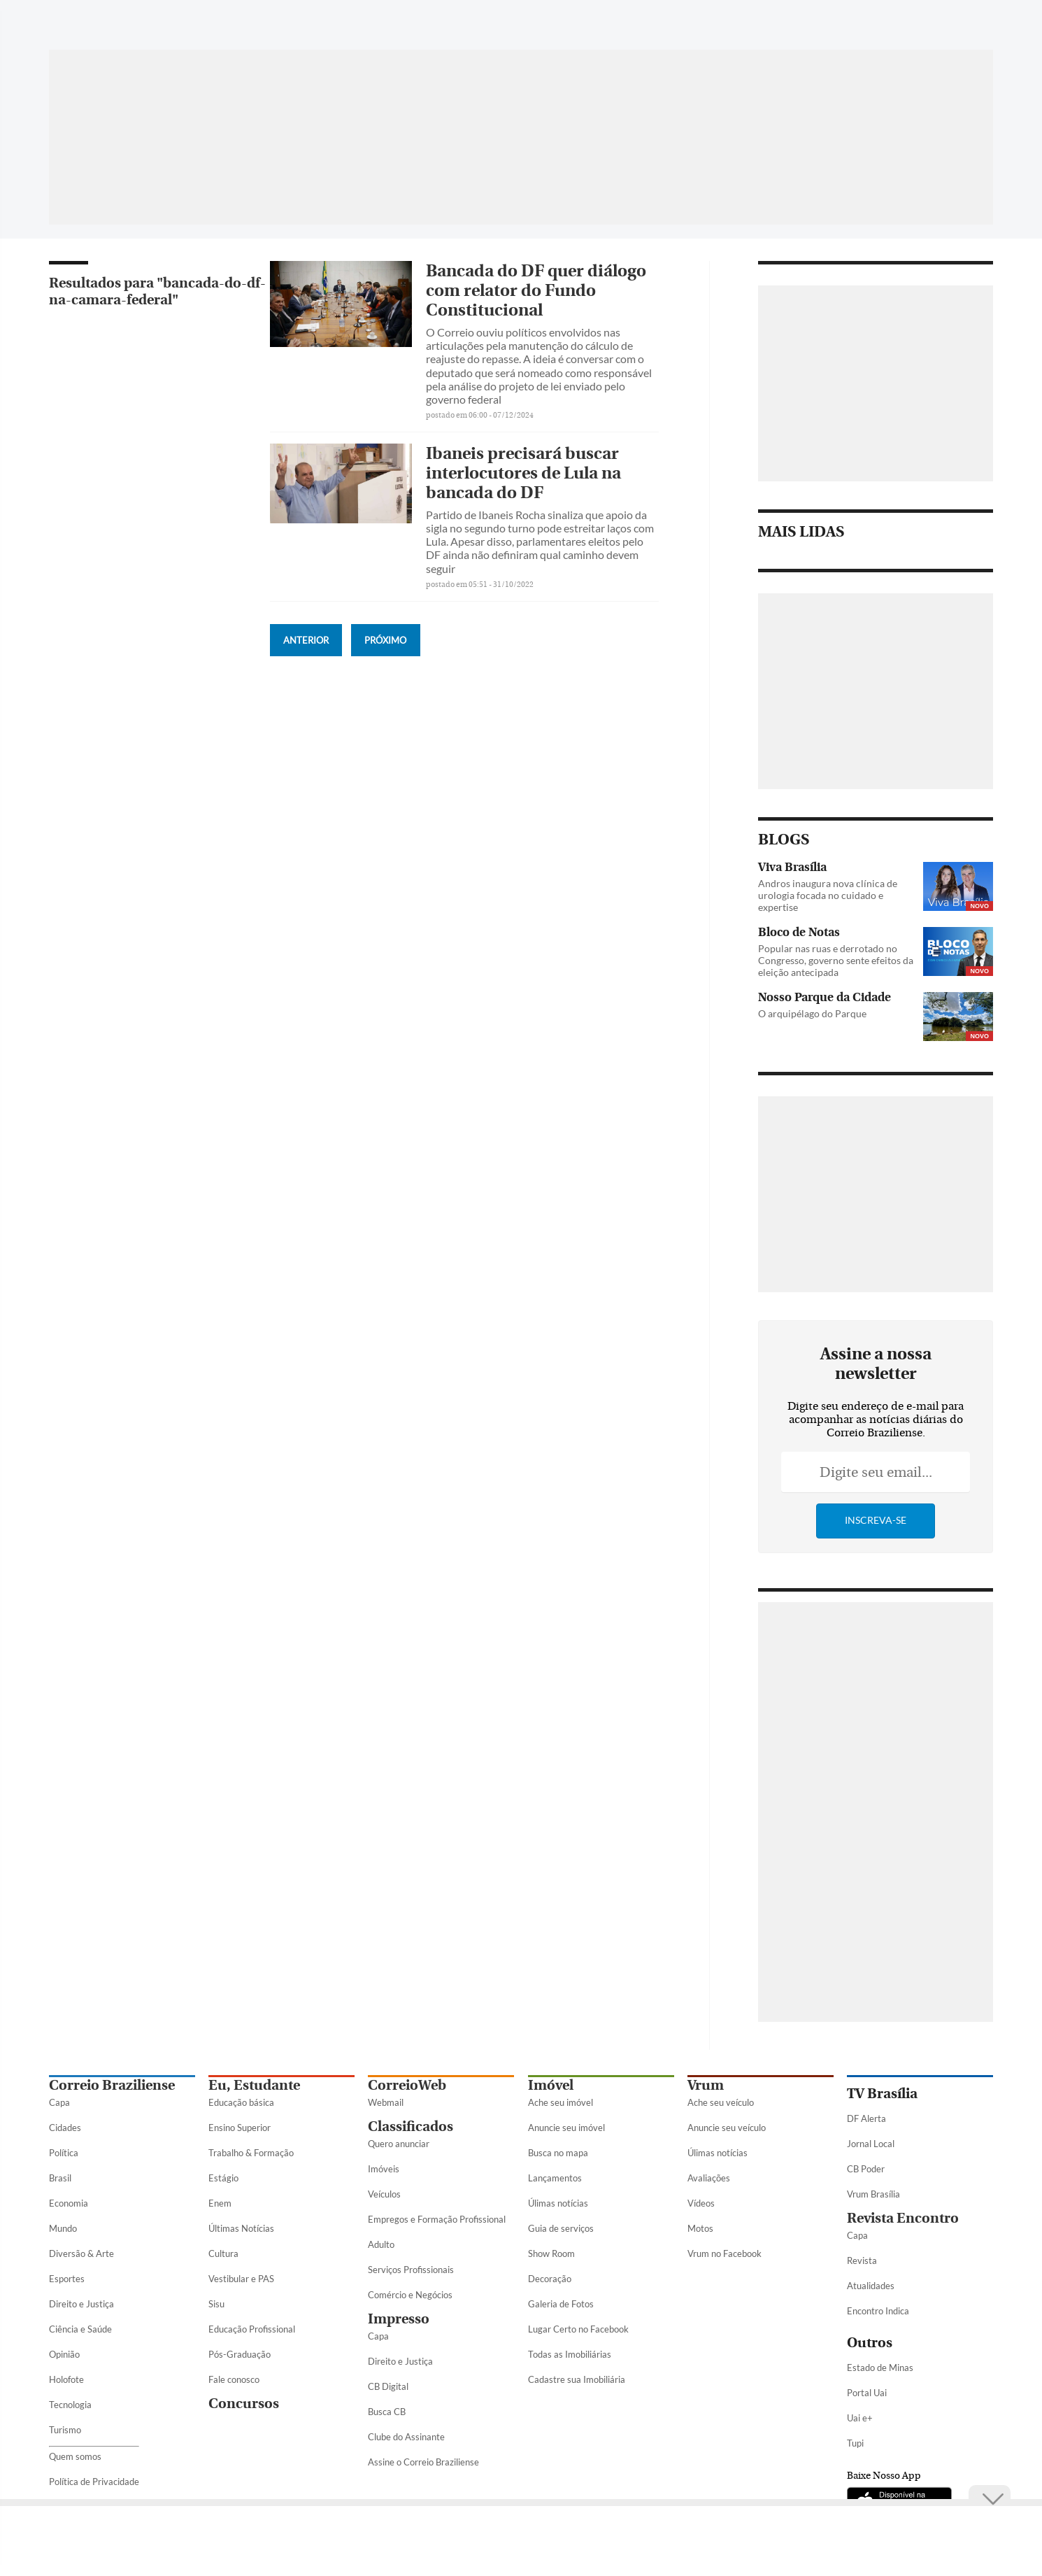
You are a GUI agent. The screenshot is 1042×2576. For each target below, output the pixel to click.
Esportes (67, 2278)
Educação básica (241, 2102)
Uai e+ (860, 2417)
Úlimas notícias (558, 2203)
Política (63, 2152)
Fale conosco (233, 2379)
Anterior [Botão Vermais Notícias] (306, 640)
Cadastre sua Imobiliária (576, 2379)
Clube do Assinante (406, 2436)
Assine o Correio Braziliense (423, 2462)
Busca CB (387, 2411)
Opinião (64, 2354)
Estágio (223, 2178)
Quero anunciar (398, 2143)
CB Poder (866, 2168)
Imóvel (550, 2085)
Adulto (381, 2244)
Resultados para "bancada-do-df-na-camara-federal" (157, 291)
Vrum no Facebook (724, 2253)
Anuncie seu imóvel (566, 2127)
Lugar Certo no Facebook (578, 2329)
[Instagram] (905, 23)
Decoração (549, 2278)
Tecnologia (70, 2404)
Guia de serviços (561, 2228)
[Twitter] (879, 23)
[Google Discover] (957, 17)
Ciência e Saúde (80, 2329)
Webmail (386, 2102)
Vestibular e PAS (241, 2278)
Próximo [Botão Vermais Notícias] (385, 640)
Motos (700, 2228)
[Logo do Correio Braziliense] (245, 17)
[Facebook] (852, 23)
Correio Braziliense (112, 2085)
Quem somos (75, 2456)
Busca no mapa (558, 2152)
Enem (219, 2203)
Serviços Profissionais (411, 2269)
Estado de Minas (880, 2367)
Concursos (243, 2403)
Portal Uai (867, 2392)
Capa (59, 2102)
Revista (862, 2260)
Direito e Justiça (81, 2303)
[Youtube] (932, 23)
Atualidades (870, 2285)
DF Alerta (866, 2118)
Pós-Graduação (239, 2354)
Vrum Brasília (873, 2194)
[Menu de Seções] (75, 17)
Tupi (855, 2443)
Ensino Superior (239, 2127)
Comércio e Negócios (410, 2294)
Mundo (63, 2228)
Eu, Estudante (254, 2085)
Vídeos (701, 2203)
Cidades (65, 2127)
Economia (68, 2203)
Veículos (384, 2194)
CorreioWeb (407, 2085)
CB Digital (388, 2386)
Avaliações (708, 2178)
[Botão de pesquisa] (116, 17)
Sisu (216, 2303)
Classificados (410, 2126)
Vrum (705, 2085)
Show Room (551, 2253)
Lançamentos (555, 2178)
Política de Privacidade (94, 2481)
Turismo (65, 2429)
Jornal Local (870, 2143)
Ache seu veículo (720, 2102)
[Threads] (982, 23)
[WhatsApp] (825, 23)
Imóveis (383, 2168)
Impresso (398, 2319)
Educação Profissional (251, 2329)
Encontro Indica (878, 2310)
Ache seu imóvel (560, 2102)
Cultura (223, 2253)
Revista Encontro (903, 2218)
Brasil (60, 2178)
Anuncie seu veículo (726, 2127)
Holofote (66, 2379)
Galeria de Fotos (561, 2303)
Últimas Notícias (241, 2228)
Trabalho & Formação (251, 2152)
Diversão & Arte (81, 2253)
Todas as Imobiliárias (569, 2354)
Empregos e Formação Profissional (437, 2219)
